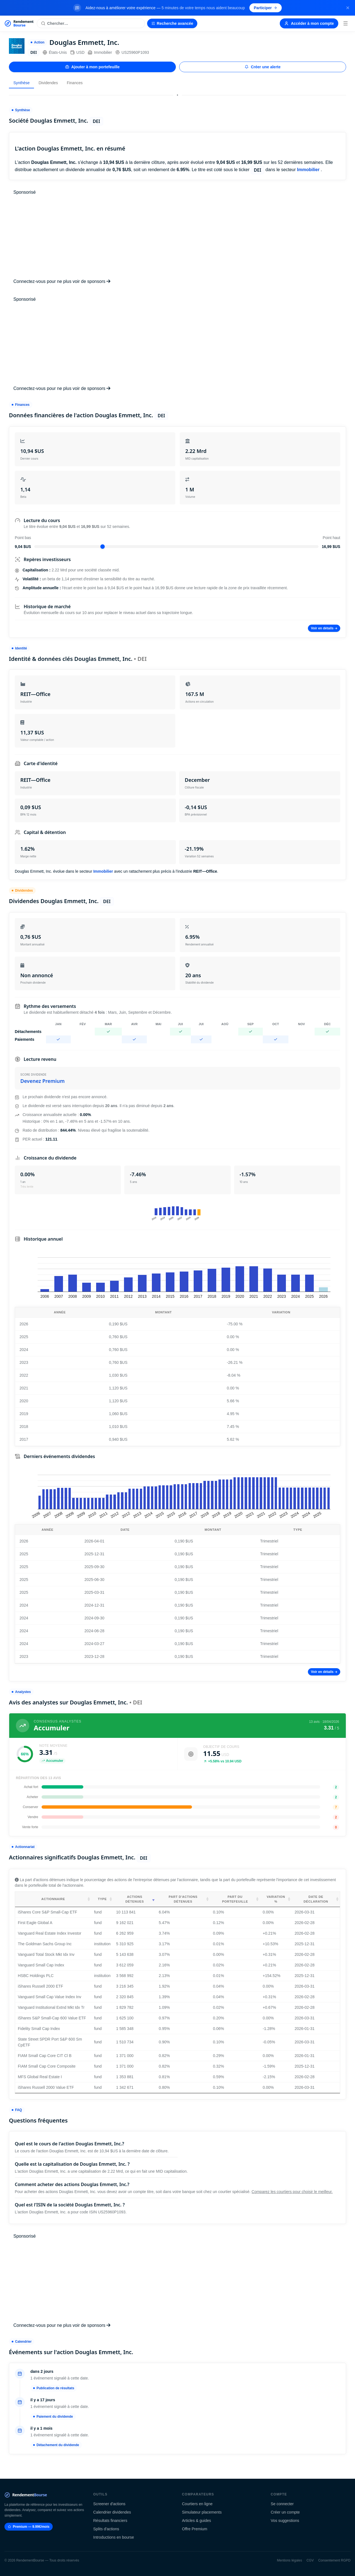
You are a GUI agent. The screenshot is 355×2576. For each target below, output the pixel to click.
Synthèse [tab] (21, 83)
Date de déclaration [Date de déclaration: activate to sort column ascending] (316, 1899)
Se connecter (282, 2504)
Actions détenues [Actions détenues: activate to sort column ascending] (134, 1899)
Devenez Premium (42, 1081)
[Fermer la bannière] (348, 8)
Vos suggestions (285, 2520)
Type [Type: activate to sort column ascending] (102, 1899)
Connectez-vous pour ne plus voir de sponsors (61, 281)
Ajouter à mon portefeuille (92, 67)
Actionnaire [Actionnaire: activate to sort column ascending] (53, 1899)
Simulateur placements (202, 2512)
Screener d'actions (109, 2504)
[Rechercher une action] (91, 23)
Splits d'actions (106, 2529)
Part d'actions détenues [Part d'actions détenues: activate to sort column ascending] (183, 1899)
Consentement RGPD (334, 2560)
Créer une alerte (263, 67)
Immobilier (100, 52)
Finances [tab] (75, 83)
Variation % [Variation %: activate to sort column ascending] (276, 1899)
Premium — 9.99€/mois (28, 2527)
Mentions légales (289, 2560)
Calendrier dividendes (112, 2512)
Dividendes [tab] (48, 83)
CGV (310, 2560)
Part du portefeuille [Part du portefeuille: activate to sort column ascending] (235, 1899)
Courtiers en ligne (197, 2504)
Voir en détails (324, 628)
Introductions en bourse (113, 2537)
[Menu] (346, 23)
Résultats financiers (110, 2520)
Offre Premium (194, 2529)
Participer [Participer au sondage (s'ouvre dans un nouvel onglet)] (266, 8)
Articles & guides (196, 2520)
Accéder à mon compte (309, 23)
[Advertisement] (177, 237)
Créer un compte (285, 2512)
